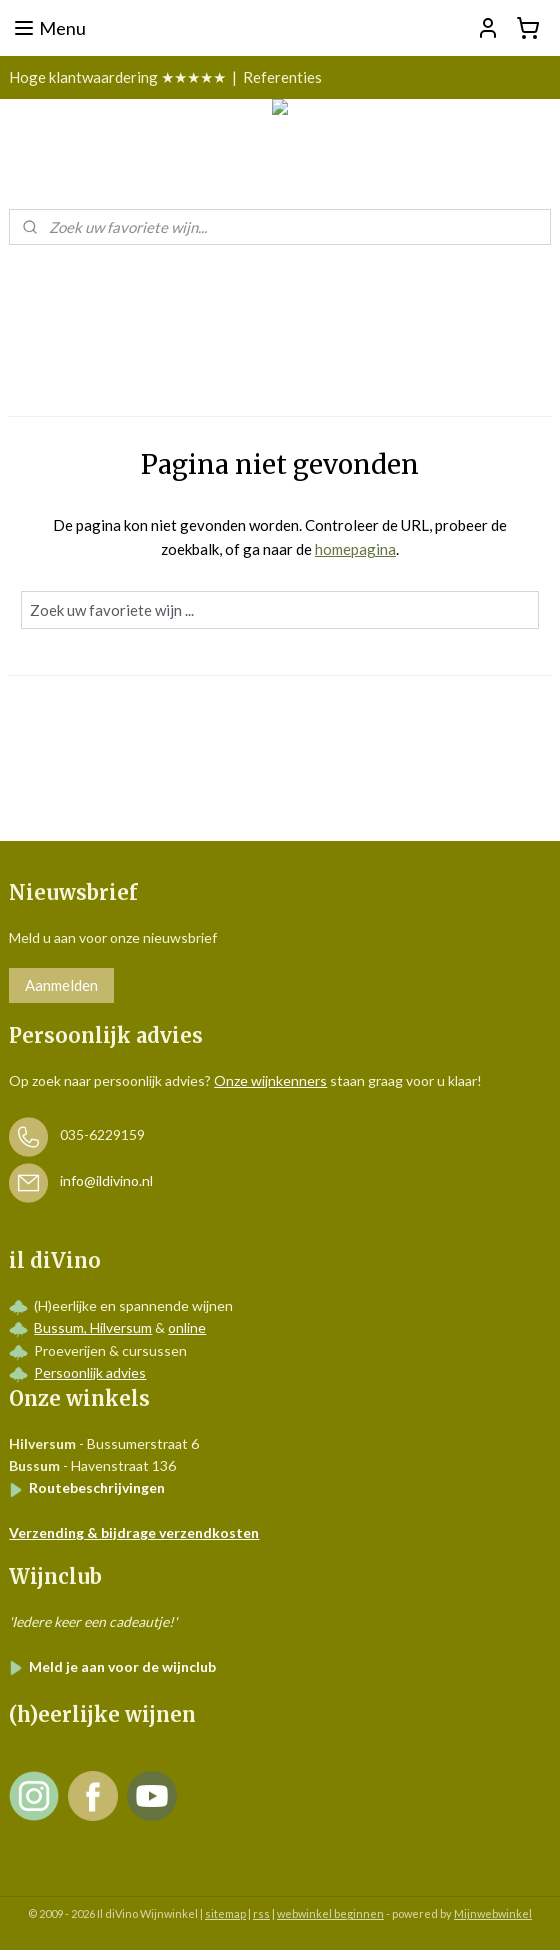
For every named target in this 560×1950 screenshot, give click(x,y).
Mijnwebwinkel (493, 1913)
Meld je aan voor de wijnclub (112, 1666)
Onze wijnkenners (270, 1080)
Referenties (282, 77)
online (187, 1327)
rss (261, 1913)
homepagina (355, 549)
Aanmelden (61, 985)
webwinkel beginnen (330, 1913)
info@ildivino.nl (106, 1181)
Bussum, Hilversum (93, 1327)
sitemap (225, 1913)
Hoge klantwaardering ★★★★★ (117, 77)
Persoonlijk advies (90, 1372)
